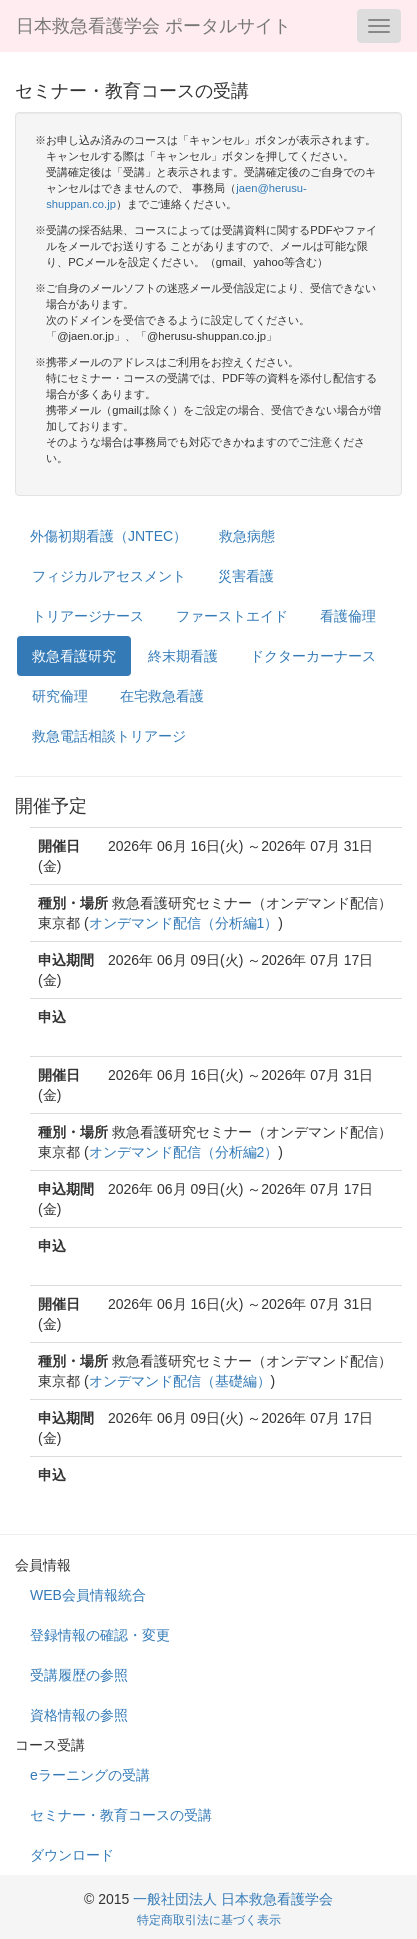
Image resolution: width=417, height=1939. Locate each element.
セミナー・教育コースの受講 (121, 1815)
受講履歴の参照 (79, 1675)
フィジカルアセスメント (109, 576)
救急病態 (247, 536)
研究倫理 (60, 696)
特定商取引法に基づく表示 (209, 1920)
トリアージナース (88, 616)
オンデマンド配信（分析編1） (184, 923)
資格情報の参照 (79, 1715)
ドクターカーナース (313, 656)
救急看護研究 (74, 656)
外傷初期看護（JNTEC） (108, 536)
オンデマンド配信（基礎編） (180, 1381)
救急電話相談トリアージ (109, 736)
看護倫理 (348, 616)
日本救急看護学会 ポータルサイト (153, 26)
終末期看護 (183, 656)
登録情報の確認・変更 (100, 1635)
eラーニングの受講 (90, 1775)
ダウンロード (72, 1855)
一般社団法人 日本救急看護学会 (233, 1899)
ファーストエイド (232, 616)
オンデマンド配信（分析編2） (184, 1152)
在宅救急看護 (162, 696)
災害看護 (246, 576)
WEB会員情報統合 (88, 1595)
